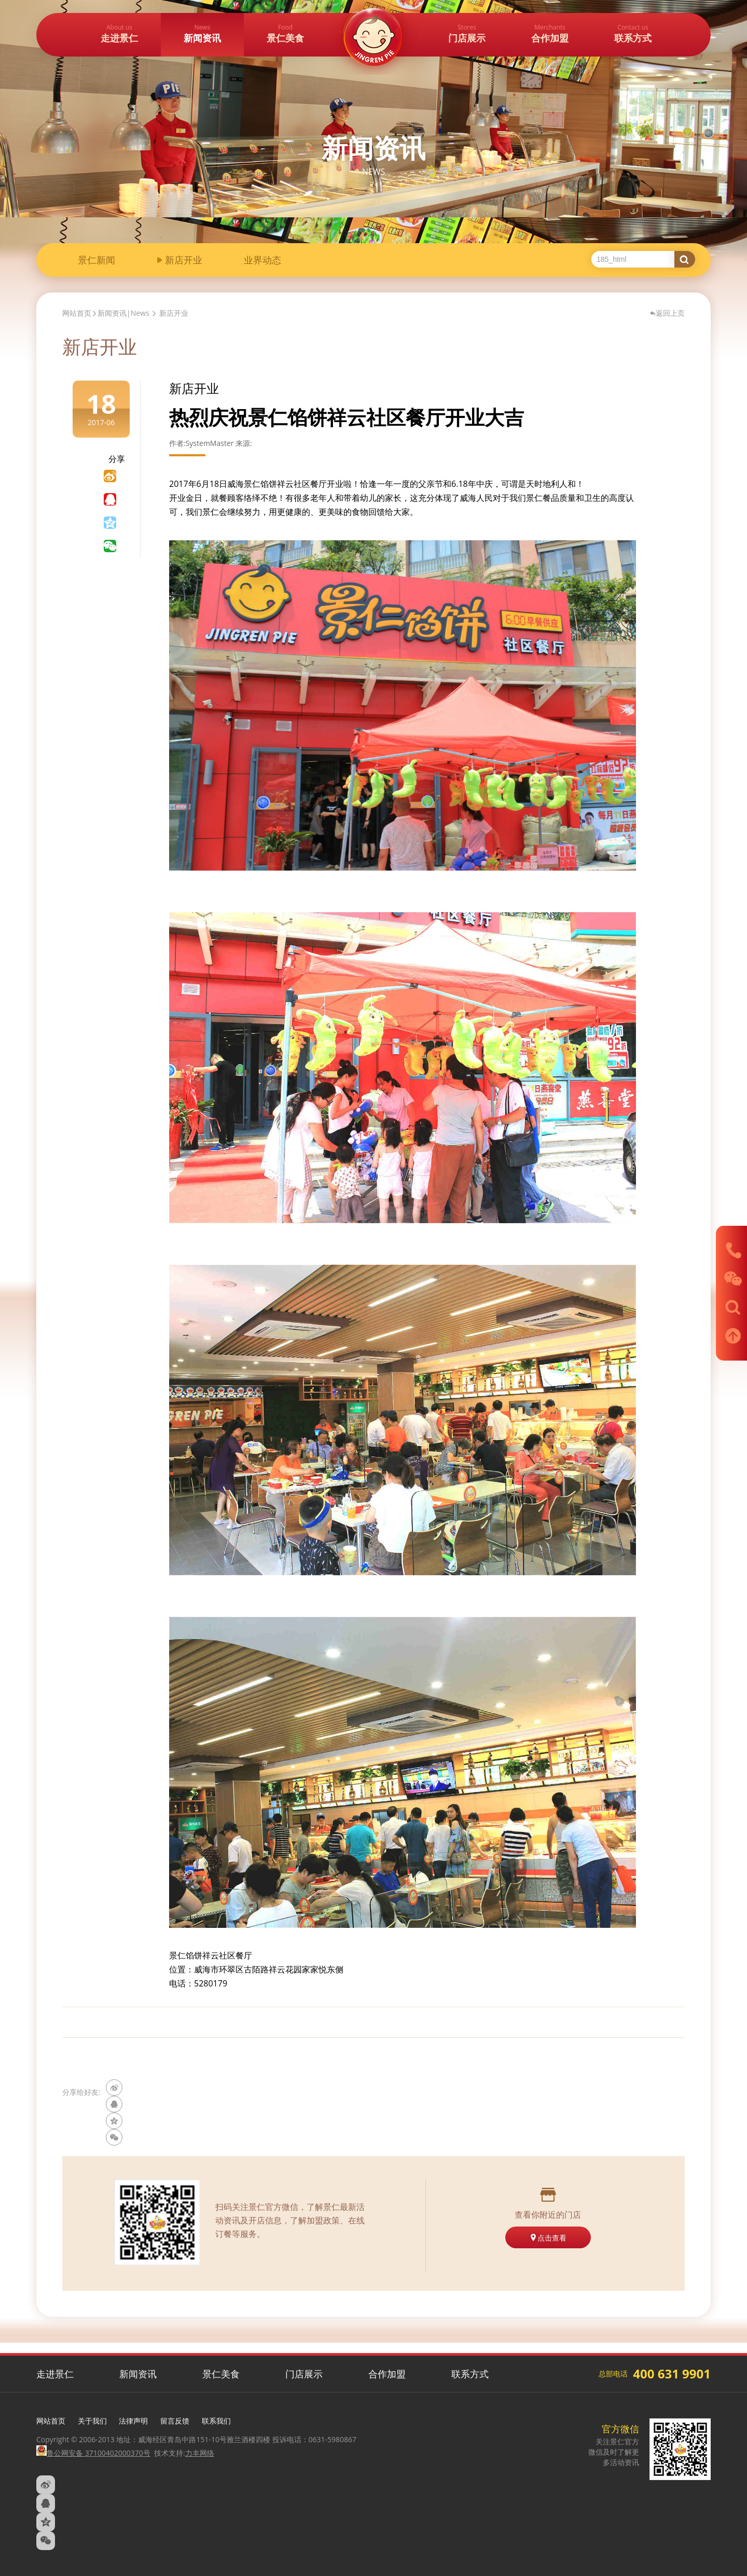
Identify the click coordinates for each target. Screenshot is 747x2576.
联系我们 (216, 2421)
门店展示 (304, 2374)
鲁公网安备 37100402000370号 (93, 2453)
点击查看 (547, 2238)
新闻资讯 (138, 2374)
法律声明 (133, 2421)
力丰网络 (199, 2453)
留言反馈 (174, 2421)
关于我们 (92, 2421)
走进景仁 (55, 2374)
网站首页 (76, 313)
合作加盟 (387, 2374)
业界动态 (262, 261)
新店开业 (183, 261)
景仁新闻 (96, 261)
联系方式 (470, 2374)
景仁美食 (221, 2374)
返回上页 (667, 313)
